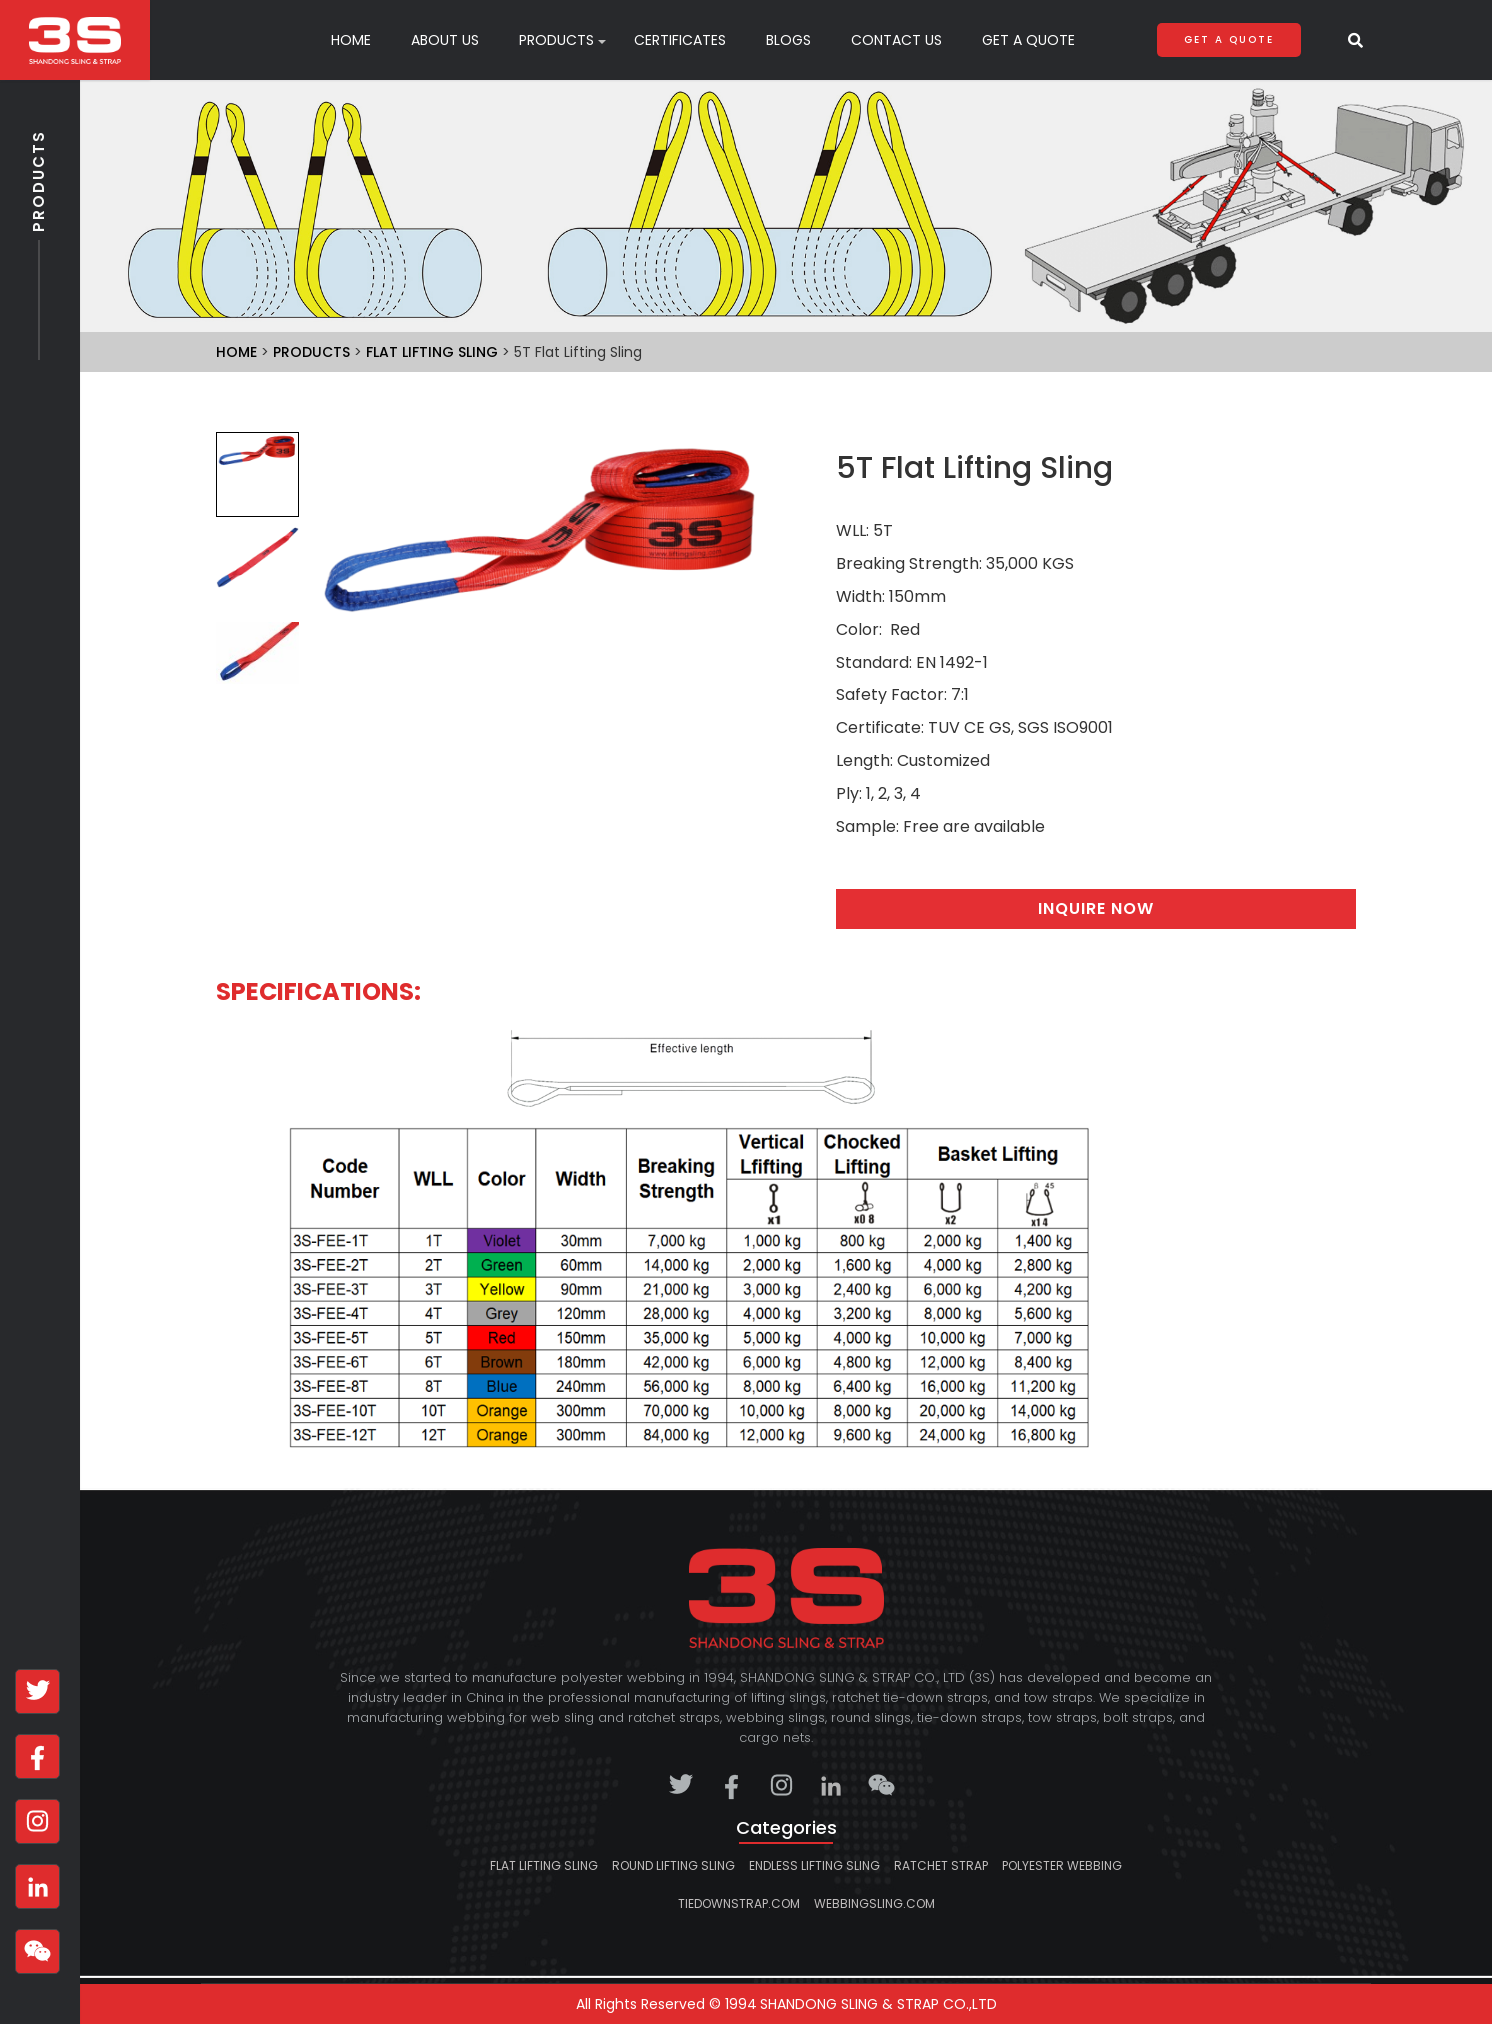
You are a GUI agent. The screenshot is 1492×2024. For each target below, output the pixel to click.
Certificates (680, 40)
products (556, 40)
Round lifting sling (673, 1865)
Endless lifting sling (814, 1865)
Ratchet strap (941, 1865)
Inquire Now (1096, 908)
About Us (445, 40)
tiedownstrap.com (739, 1903)
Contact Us (896, 40)
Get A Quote (1028, 40)
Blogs (788, 40)
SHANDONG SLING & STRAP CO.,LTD (878, 2004)
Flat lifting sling (432, 352)
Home (351, 40)
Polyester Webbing (1062, 1865)
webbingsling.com (874, 1903)
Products (38, 221)
